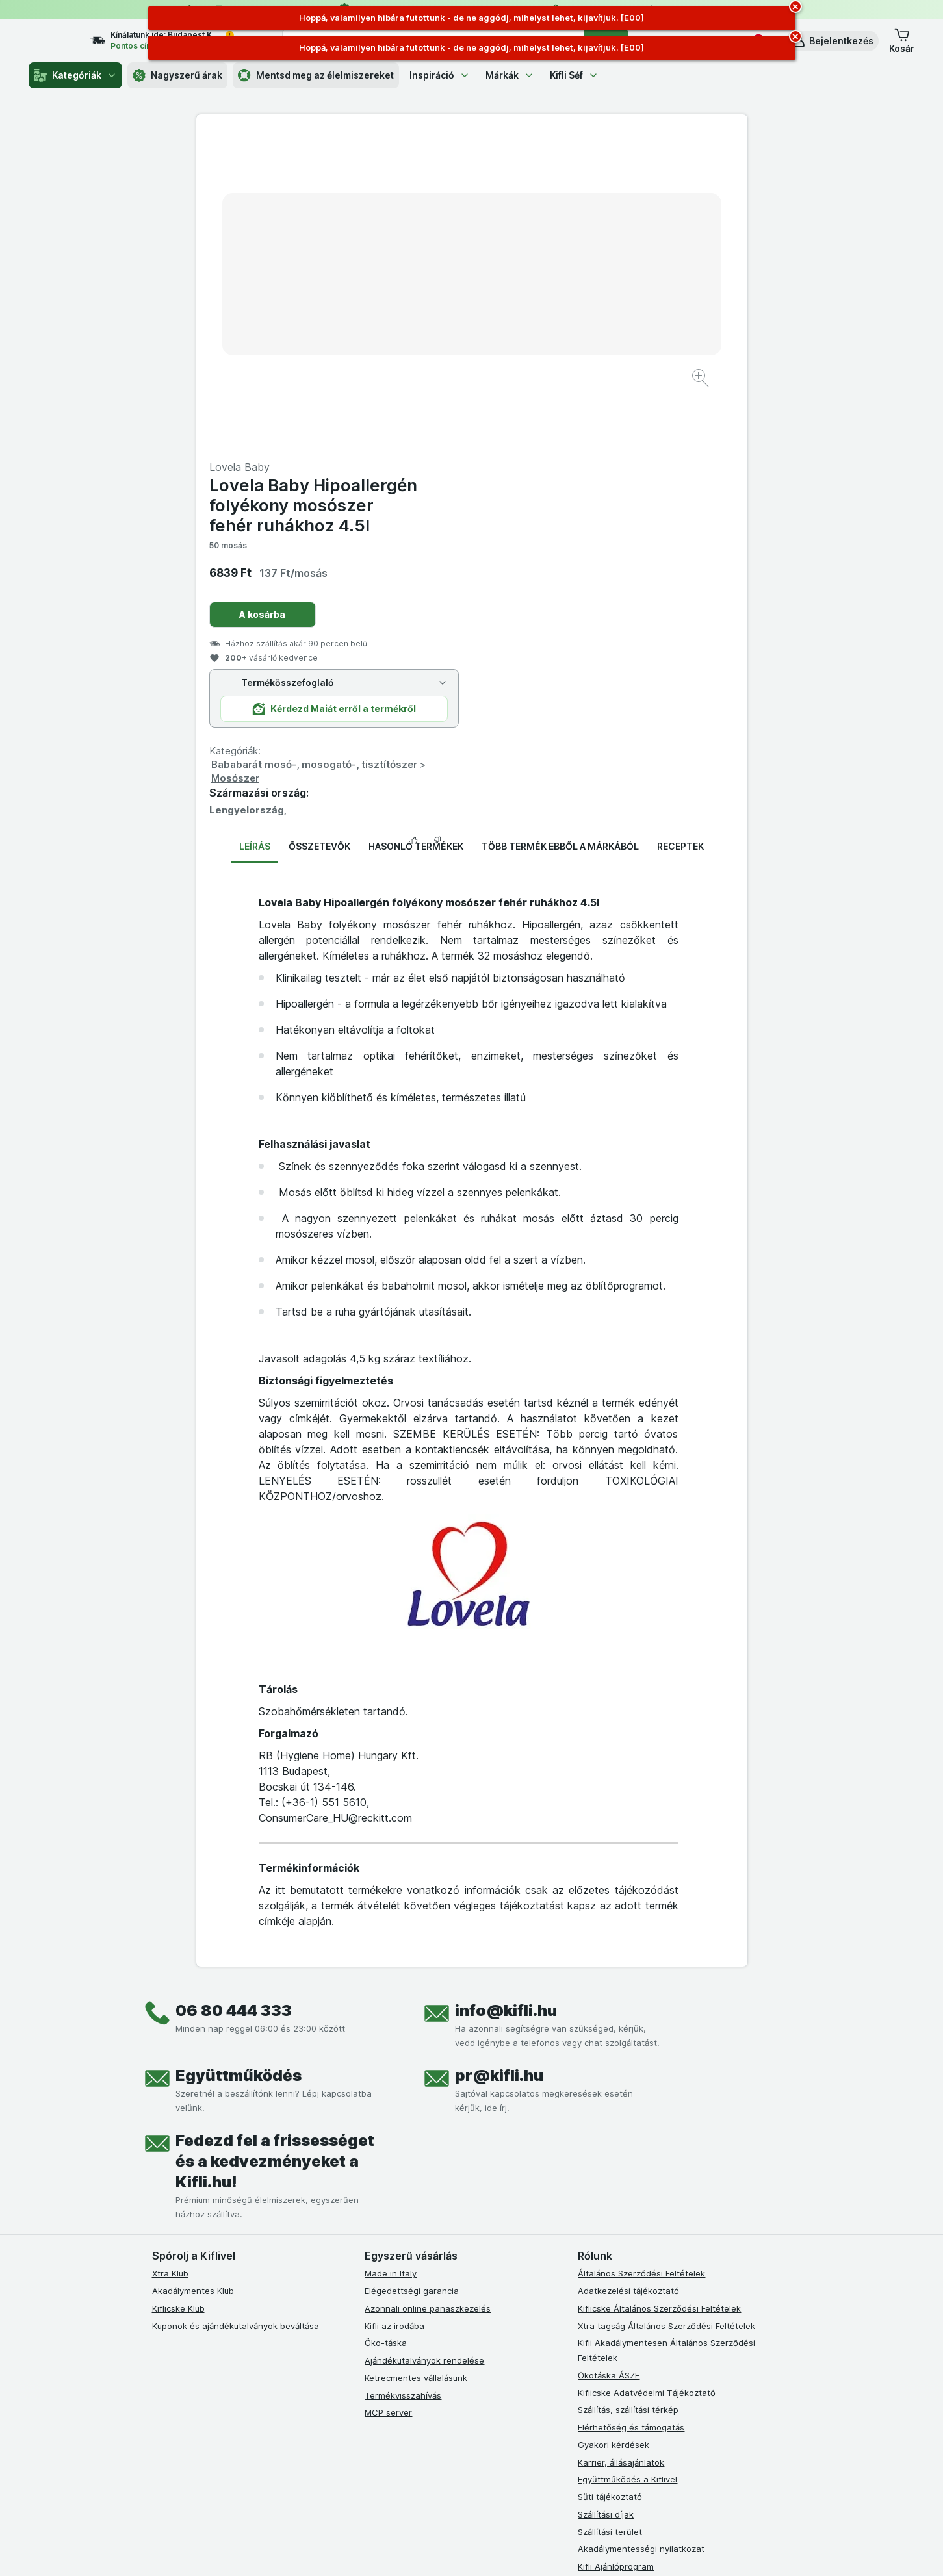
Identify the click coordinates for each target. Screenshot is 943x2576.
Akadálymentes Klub (193, 1978)
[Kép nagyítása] (426, 338)
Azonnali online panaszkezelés (428, 1996)
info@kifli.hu (506, 1698)
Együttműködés (238, 1762)
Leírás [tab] (254, 533)
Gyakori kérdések (613, 2132)
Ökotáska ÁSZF (608, 2063)
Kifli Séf (574, 75)
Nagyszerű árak (177, 75)
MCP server (388, 2100)
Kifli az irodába (394, 2013)
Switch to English (494, 2496)
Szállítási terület (610, 2218)
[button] (832, 41)
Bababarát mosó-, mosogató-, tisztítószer (590, 452)
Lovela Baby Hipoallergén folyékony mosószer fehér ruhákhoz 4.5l (589, 192)
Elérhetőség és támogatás (631, 2115)
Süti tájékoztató (610, 2184)
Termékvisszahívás (403, 2082)
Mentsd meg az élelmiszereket (316, 75)
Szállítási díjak (606, 2202)
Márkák (509, 75)
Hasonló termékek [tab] (415, 533)
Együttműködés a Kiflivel (627, 2167)
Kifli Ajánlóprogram (616, 2254)
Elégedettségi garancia (412, 1978)
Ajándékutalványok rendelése (424, 2048)
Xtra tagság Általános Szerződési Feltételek (666, 2013)
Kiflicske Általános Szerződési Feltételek (659, 1996)
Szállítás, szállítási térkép (628, 2097)
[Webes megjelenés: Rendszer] (418, 2550)
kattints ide (321, 2464)
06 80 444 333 (233, 1698)
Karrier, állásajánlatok (621, 2149)
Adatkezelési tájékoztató (628, 1978)
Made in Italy (391, 1961)
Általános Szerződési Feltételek (641, 1961)
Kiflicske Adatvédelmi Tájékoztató (647, 2079)
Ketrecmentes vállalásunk (416, 2065)
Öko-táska (386, 2030)
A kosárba (538, 301)
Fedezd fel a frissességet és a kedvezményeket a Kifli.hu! (274, 1848)
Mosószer (511, 465)
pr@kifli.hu (499, 1762)
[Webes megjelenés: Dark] (535, 2550)
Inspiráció (439, 75)
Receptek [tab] (680, 533)
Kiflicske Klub (178, 1996)
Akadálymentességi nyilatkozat (641, 2236)
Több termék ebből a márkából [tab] (560, 533)
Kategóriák (75, 75)
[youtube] (435, 2303)
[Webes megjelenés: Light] (482, 2550)
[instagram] (403, 2303)
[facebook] (372, 2303)
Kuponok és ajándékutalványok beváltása (235, 2013)
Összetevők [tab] (319, 533)
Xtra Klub (170, 1961)
